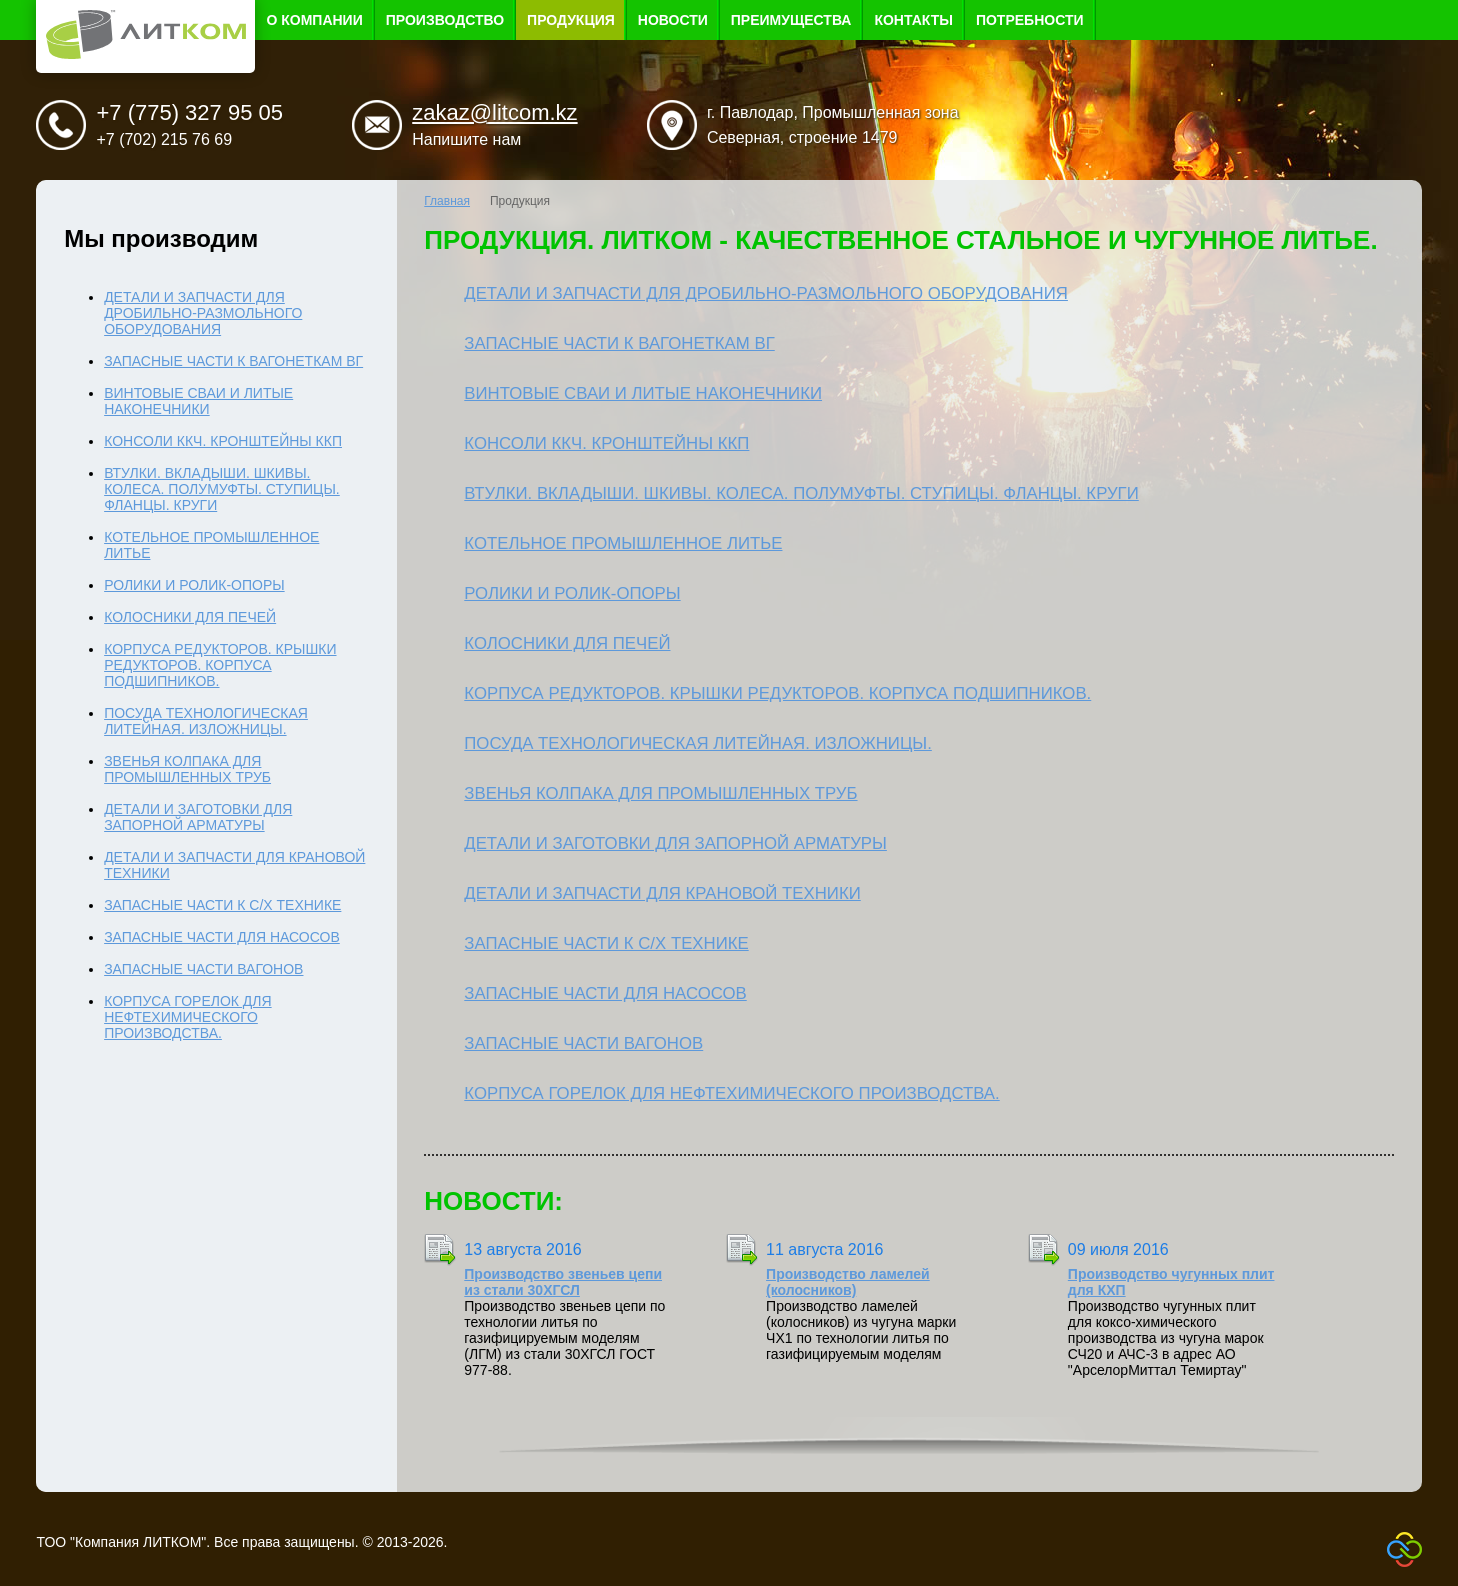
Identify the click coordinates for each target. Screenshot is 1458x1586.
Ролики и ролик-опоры (572, 593)
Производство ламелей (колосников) (848, 1282)
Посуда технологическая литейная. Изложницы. (698, 743)
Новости (673, 20)
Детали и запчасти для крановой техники (662, 893)
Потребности (1030, 20)
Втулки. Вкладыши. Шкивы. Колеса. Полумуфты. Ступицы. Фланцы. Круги (801, 493)
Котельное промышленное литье (623, 543)
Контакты (913, 20)
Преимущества (791, 20)
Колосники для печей (567, 643)
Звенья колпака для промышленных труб (660, 793)
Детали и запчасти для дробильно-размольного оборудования (766, 293)
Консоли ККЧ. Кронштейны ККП (606, 443)
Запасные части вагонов (583, 1043)
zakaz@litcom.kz (494, 112)
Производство (445, 20)
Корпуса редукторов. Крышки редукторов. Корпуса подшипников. (777, 693)
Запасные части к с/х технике (606, 943)
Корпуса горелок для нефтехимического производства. (731, 1093)
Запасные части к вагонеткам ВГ (619, 343)
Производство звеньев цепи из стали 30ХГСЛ (563, 1282)
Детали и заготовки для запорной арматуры (675, 843)
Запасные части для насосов (605, 993)
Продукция (571, 20)
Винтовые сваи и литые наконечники (643, 393)
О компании (314, 20)
